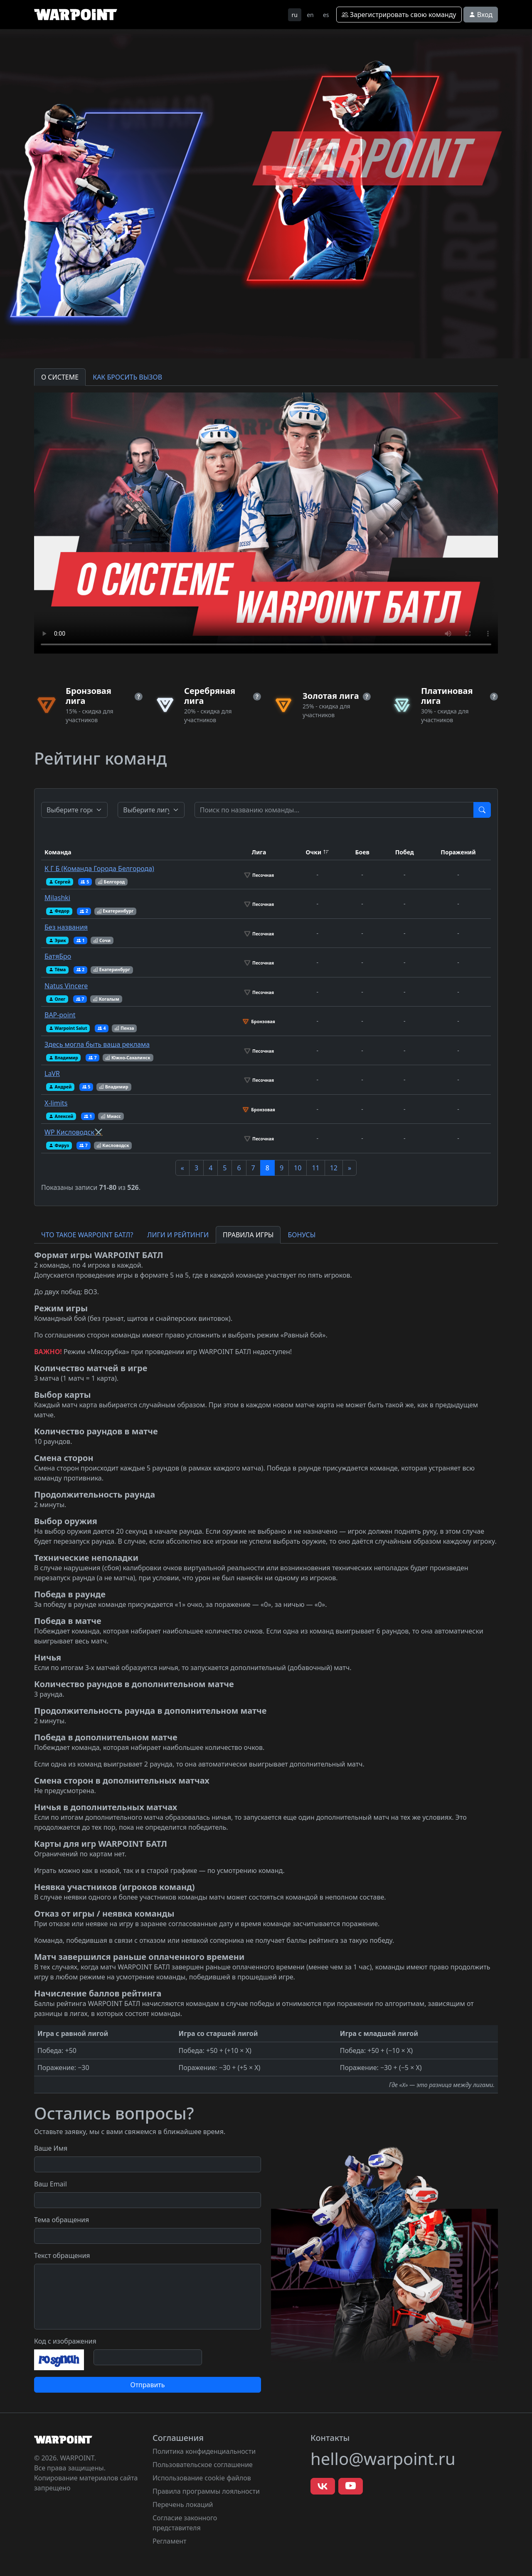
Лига (259, 852)
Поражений (458, 852)
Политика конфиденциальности (204, 2451)
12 (333, 1167)
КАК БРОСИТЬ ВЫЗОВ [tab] (127, 377)
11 (315, 1167)
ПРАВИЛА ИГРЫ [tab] (248, 1234)
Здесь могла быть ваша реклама (97, 1044)
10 (297, 1167)
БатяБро (57, 956)
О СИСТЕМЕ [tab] (60, 377)
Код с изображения (65, 2341)
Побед (404, 852)
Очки (313, 852)
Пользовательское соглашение (203, 2464)
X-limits (55, 1103)
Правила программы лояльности (206, 2491)
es (326, 15)
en (310, 15)
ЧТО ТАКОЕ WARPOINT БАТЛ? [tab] (87, 1234)
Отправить (147, 2384)
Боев (362, 852)
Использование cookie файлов (202, 2477)
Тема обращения (61, 2219)
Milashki (57, 897)
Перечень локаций (183, 2504)
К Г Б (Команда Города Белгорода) (99, 868)
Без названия (66, 927)
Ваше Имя (50, 2148)
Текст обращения (62, 2255)
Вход (481, 14)
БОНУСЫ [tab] (301, 1234)
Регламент (170, 2541)
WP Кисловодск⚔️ (73, 1132)
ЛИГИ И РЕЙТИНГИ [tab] (178, 1234)
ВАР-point (60, 1014)
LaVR (52, 1073)
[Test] (334, 810)
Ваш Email (50, 2184)
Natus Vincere (66, 985)
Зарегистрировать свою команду (399, 14)
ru (295, 15)
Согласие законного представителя (185, 2522)
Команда (57, 852)
